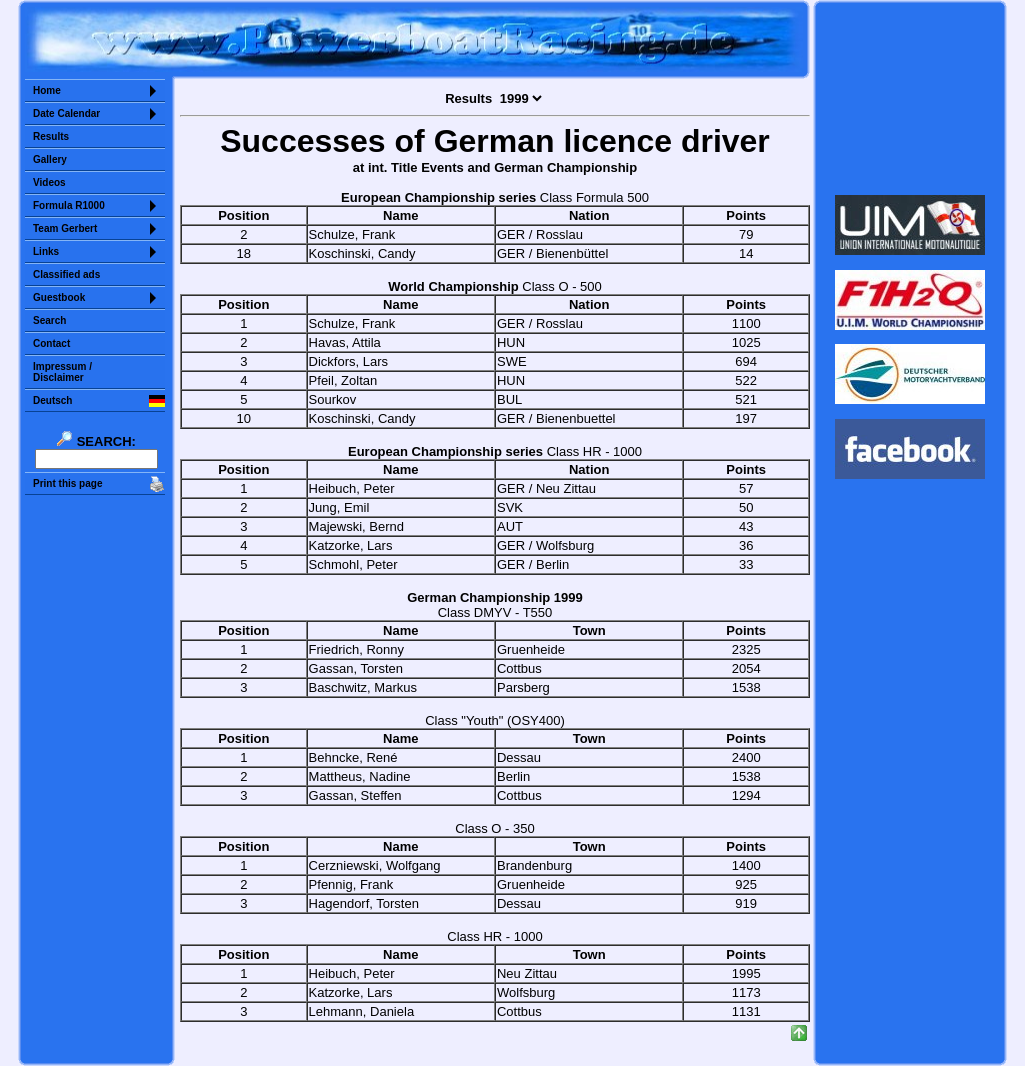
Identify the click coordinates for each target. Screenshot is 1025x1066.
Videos (49, 182)
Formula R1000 (69, 205)
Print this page (67, 483)
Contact (51, 343)
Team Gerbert (65, 228)
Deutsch (52, 400)
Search (49, 320)
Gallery (50, 159)
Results (51, 136)
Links (46, 251)
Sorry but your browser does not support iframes (910, 98)
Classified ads (66, 274)
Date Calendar (66, 113)
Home (47, 90)
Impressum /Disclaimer (62, 372)
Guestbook (59, 297)
